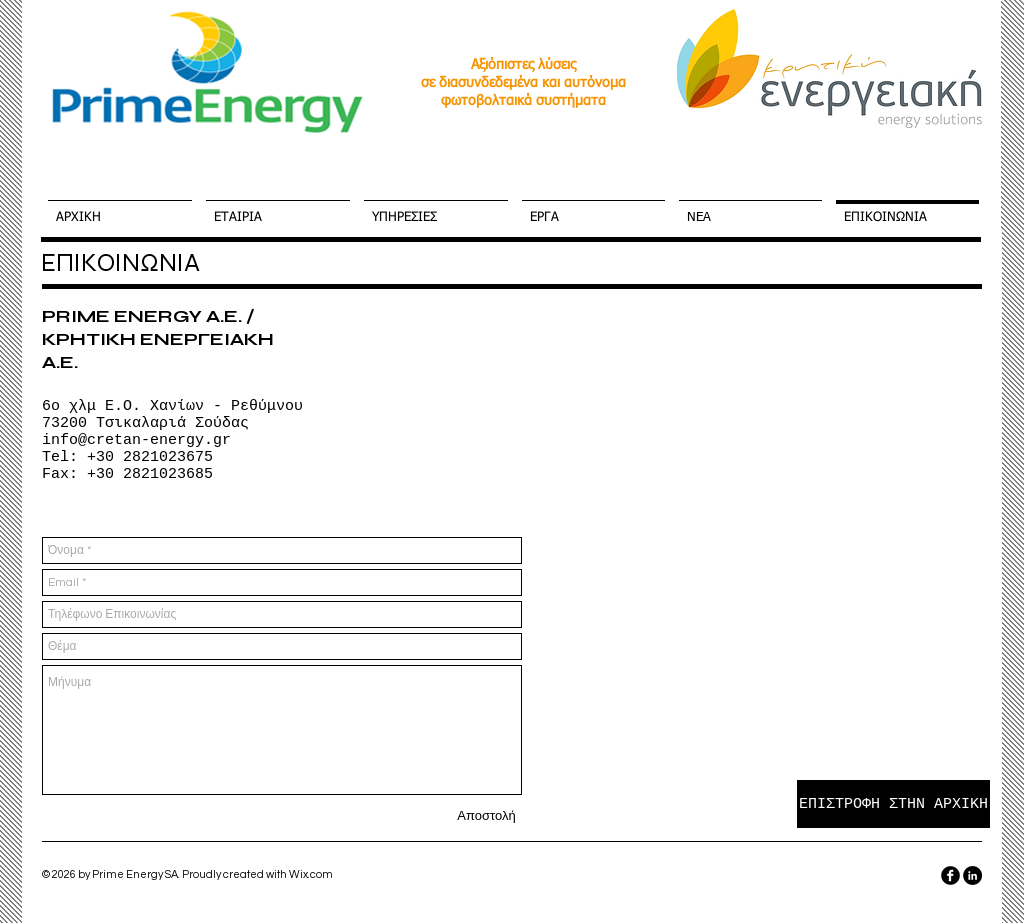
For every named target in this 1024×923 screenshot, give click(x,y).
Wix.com (311, 874)
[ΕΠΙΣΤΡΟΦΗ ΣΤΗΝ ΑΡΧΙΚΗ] (893, 804)
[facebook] (950, 875)
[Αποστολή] (486, 816)
